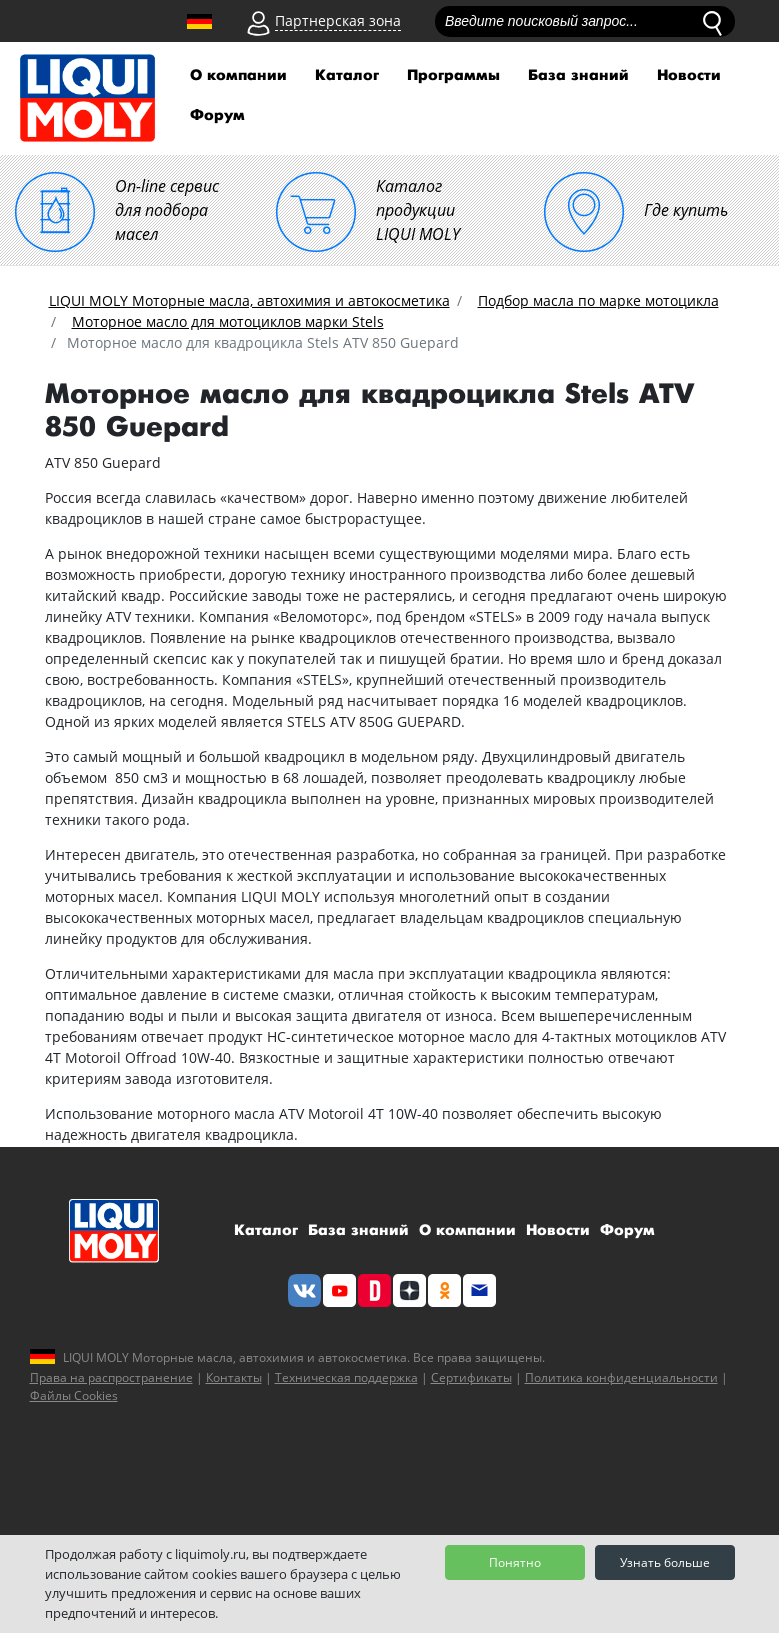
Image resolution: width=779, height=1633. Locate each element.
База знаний (578, 75)
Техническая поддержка (346, 1377)
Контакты (234, 1377)
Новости (689, 75)
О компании (238, 75)
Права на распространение (111, 1377)
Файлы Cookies (74, 1395)
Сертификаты (471, 1377)
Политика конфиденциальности (621, 1377)
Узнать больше (665, 1562)
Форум (217, 115)
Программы (453, 75)
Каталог (347, 75)
